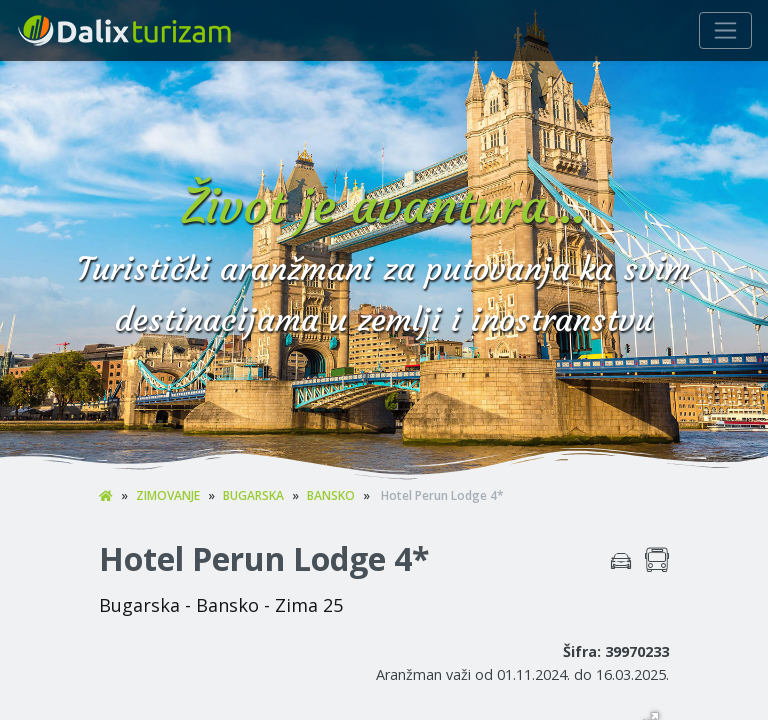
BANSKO (331, 495)
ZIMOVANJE (168, 495)
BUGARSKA (253, 495)
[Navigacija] (725, 30)
